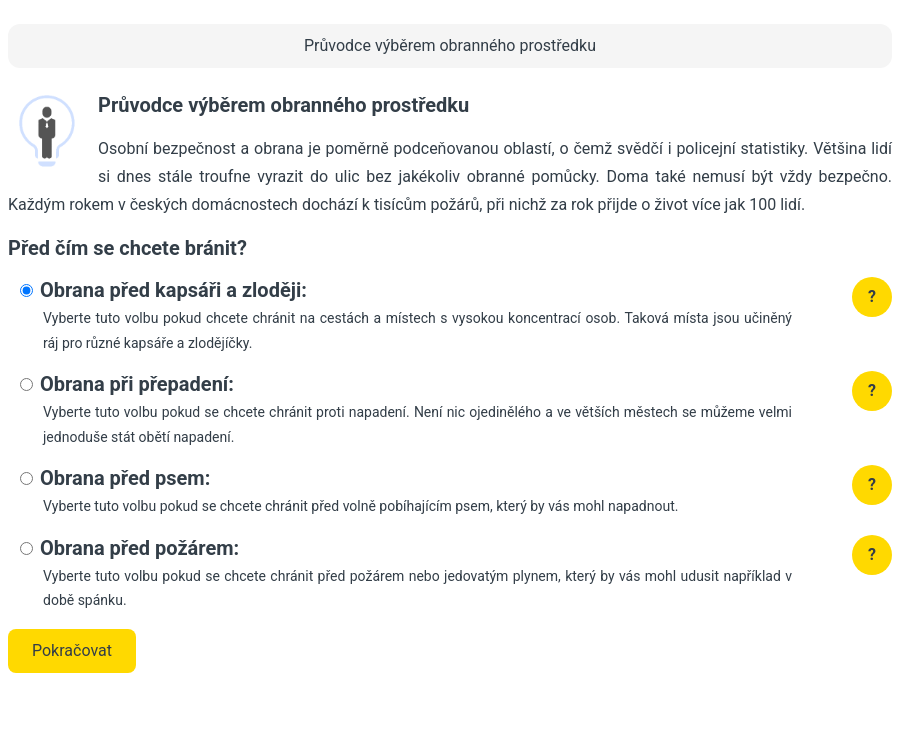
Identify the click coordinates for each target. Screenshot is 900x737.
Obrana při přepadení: (137, 384)
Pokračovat (72, 650)
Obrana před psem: (125, 478)
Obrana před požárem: (139, 548)
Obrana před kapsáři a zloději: (173, 290)
